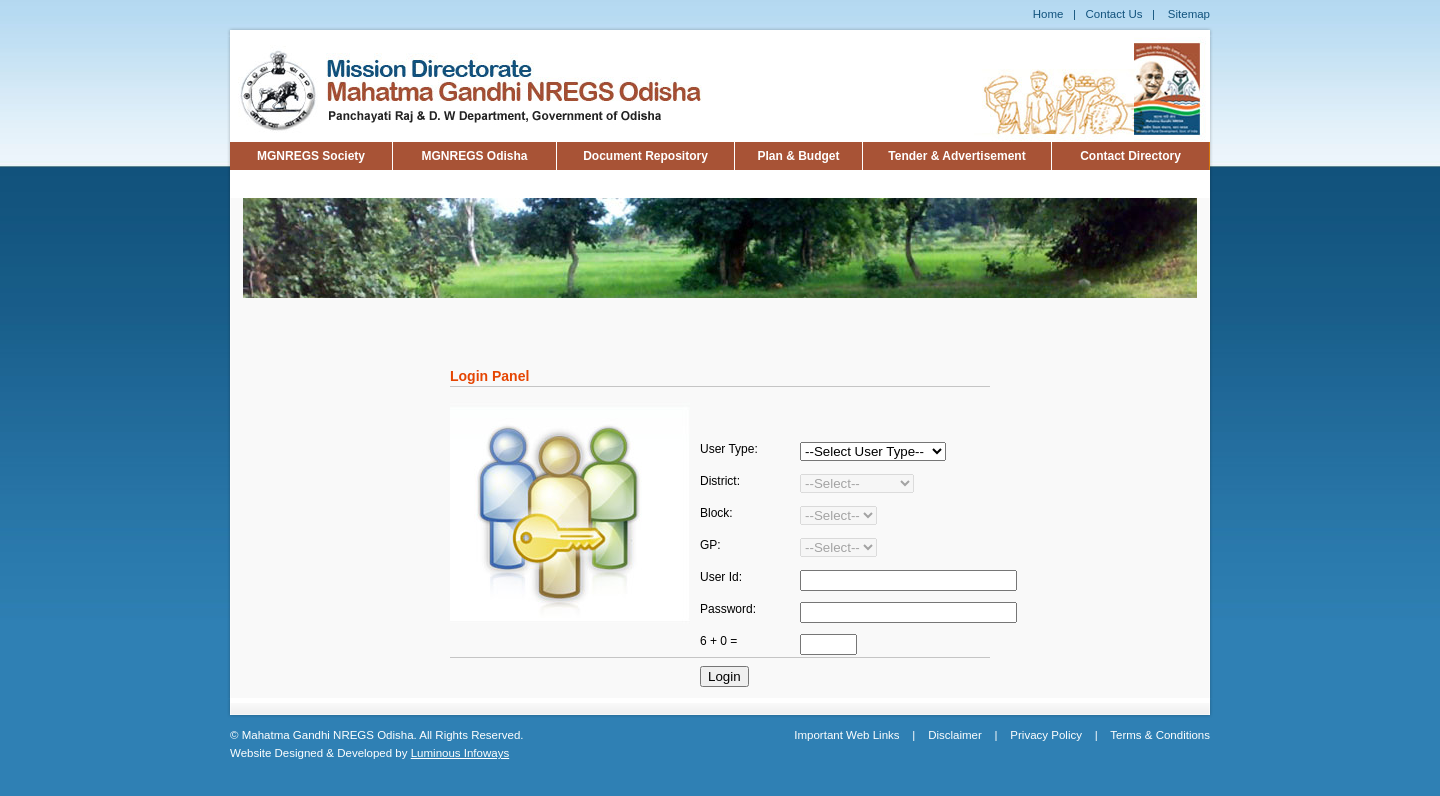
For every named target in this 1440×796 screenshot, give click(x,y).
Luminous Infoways (460, 753)
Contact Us (1114, 14)
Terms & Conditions (1160, 735)
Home (1048, 14)
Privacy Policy (1046, 735)
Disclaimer (955, 735)
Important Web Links (846, 735)
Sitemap (1189, 14)
